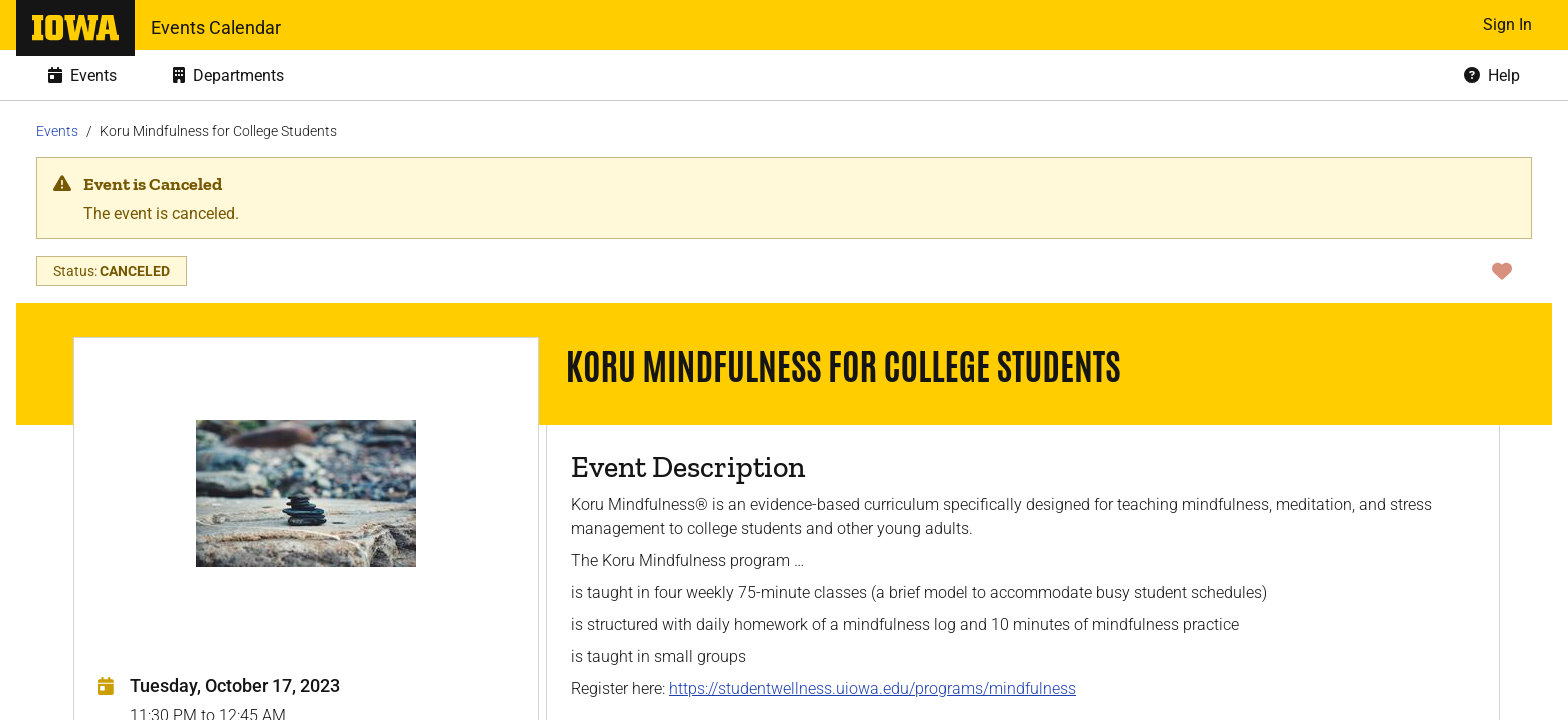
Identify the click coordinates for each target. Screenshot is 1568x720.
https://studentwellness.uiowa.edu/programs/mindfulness (872, 688)
